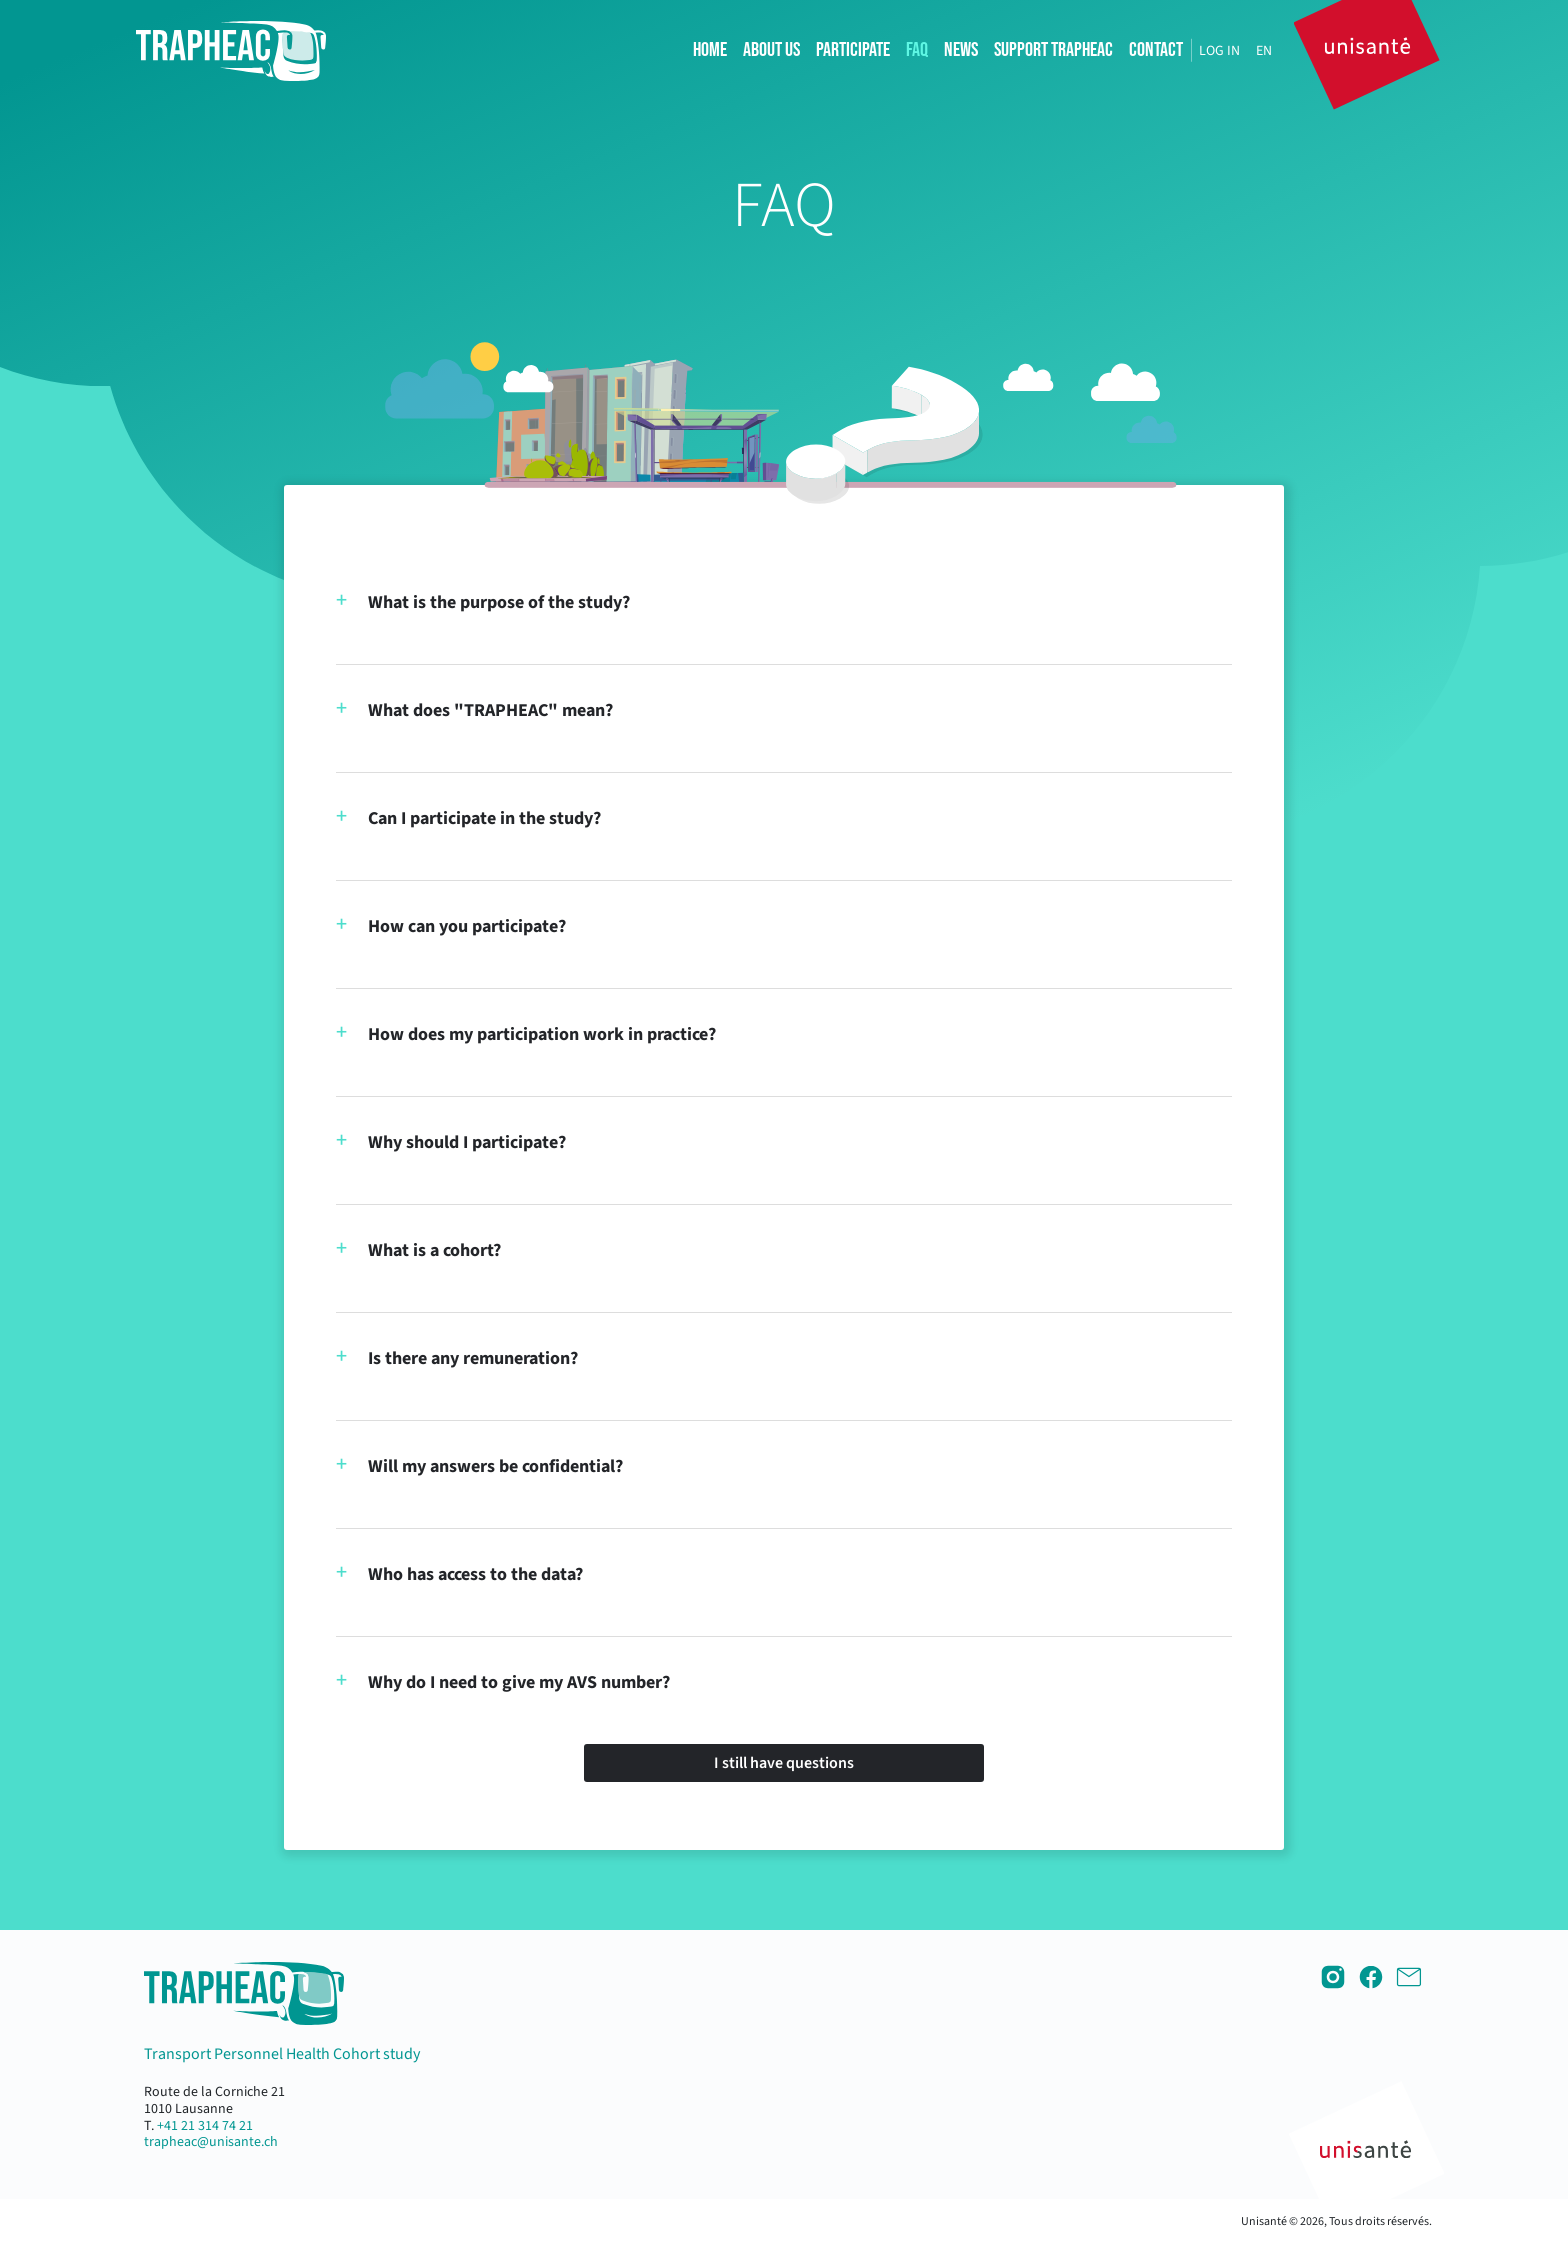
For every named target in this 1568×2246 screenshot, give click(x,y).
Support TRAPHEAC (1053, 50)
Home (710, 50)
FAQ (917, 50)
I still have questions (784, 1763)
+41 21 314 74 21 (205, 2126)
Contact (1156, 50)
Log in (1219, 51)
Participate (853, 50)
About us (771, 50)
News (961, 50)
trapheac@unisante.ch (211, 2142)
